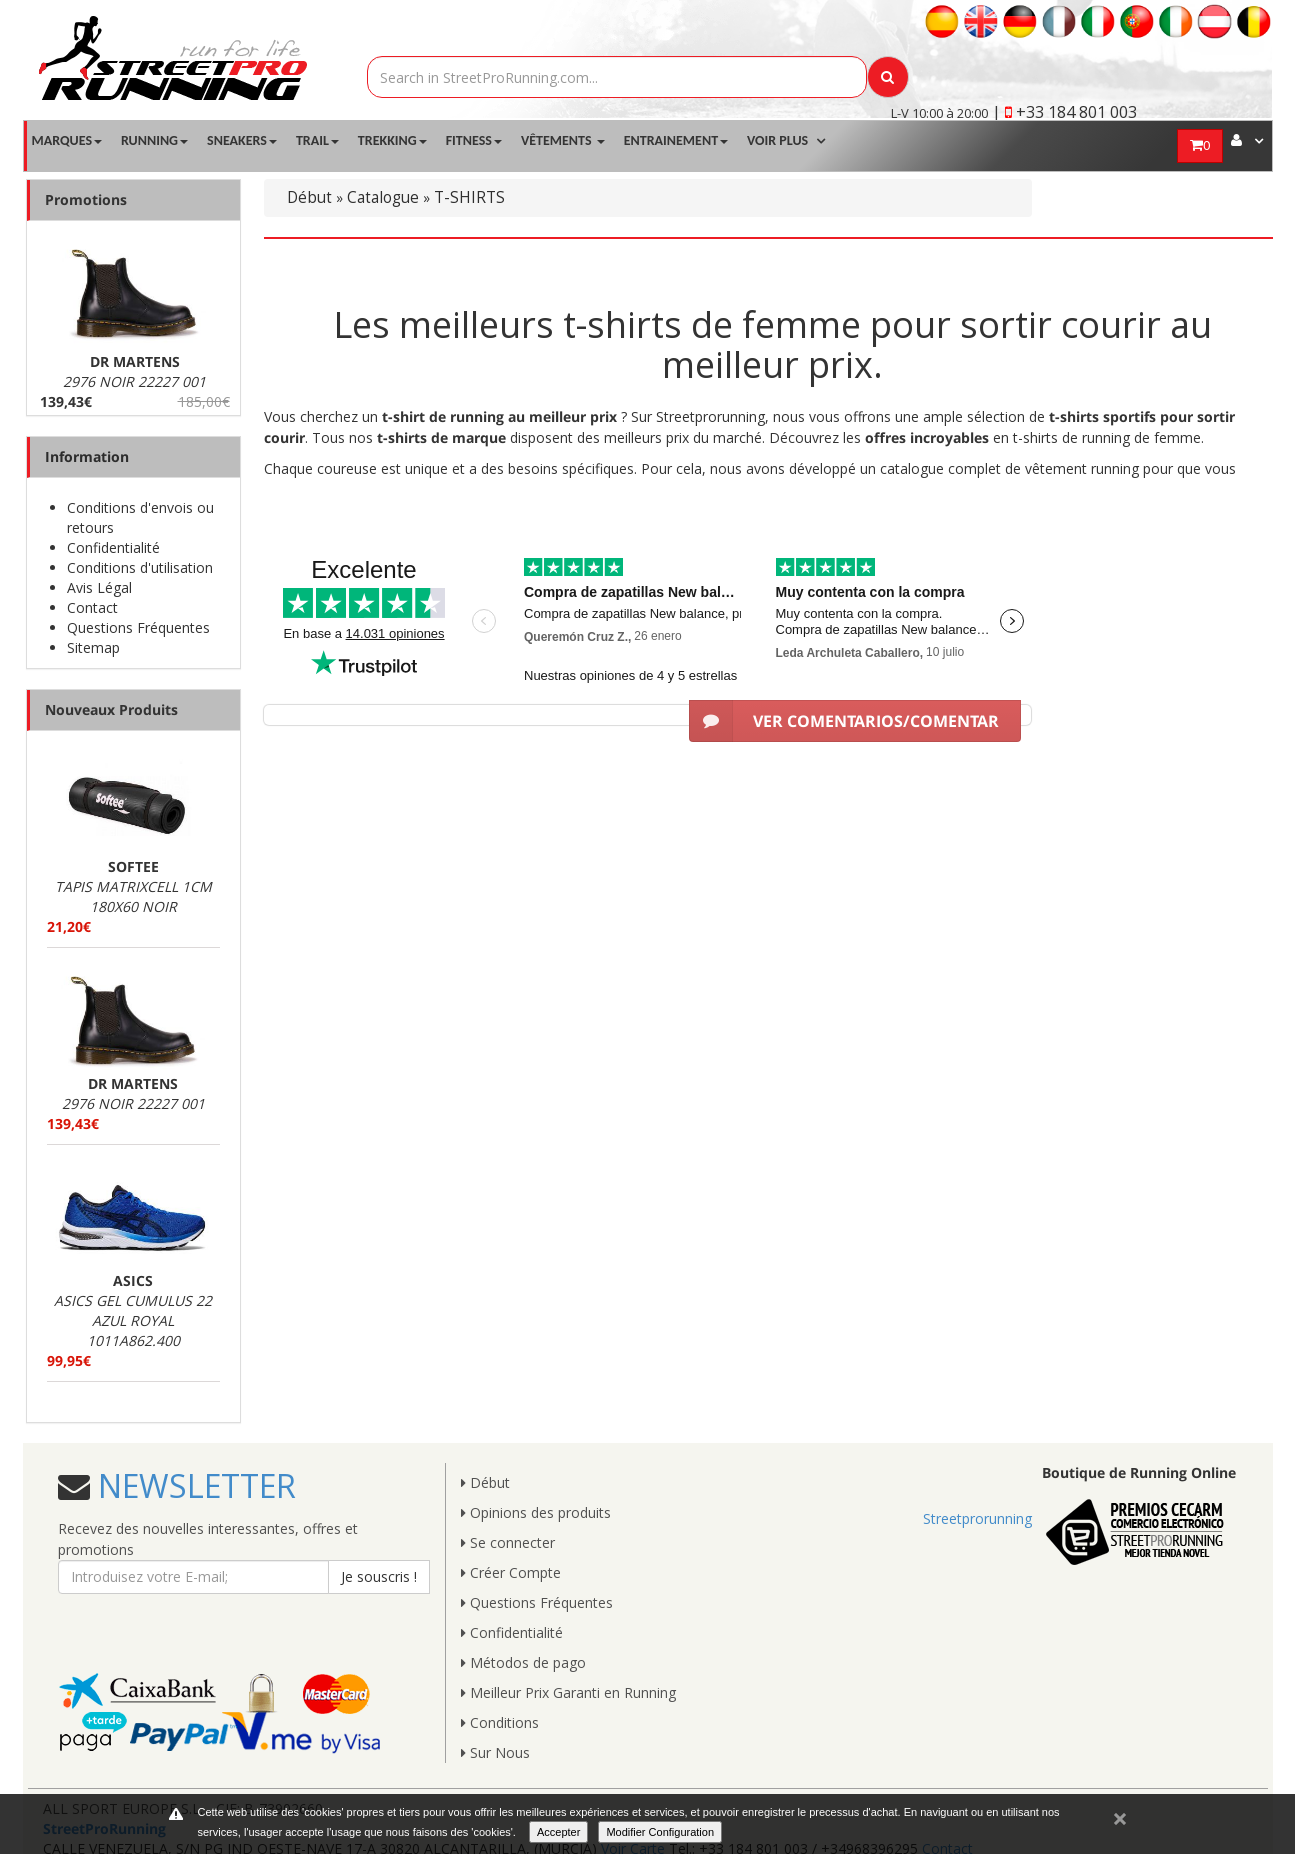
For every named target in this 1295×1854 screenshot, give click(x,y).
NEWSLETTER (193, 1485)
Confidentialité (113, 547)
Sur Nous (495, 1752)
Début (309, 197)
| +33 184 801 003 (1064, 112)
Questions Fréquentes (138, 627)
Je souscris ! (379, 1576)
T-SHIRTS (469, 197)
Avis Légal (99, 587)
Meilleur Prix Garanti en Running (568, 1692)
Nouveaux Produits (111, 709)
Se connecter (508, 1542)
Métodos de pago (523, 1662)
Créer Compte (511, 1572)
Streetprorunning (977, 1518)
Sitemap (93, 647)
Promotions (86, 199)
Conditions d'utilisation (140, 567)
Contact (92, 607)
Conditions (500, 1722)
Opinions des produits (536, 1512)
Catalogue (383, 197)
